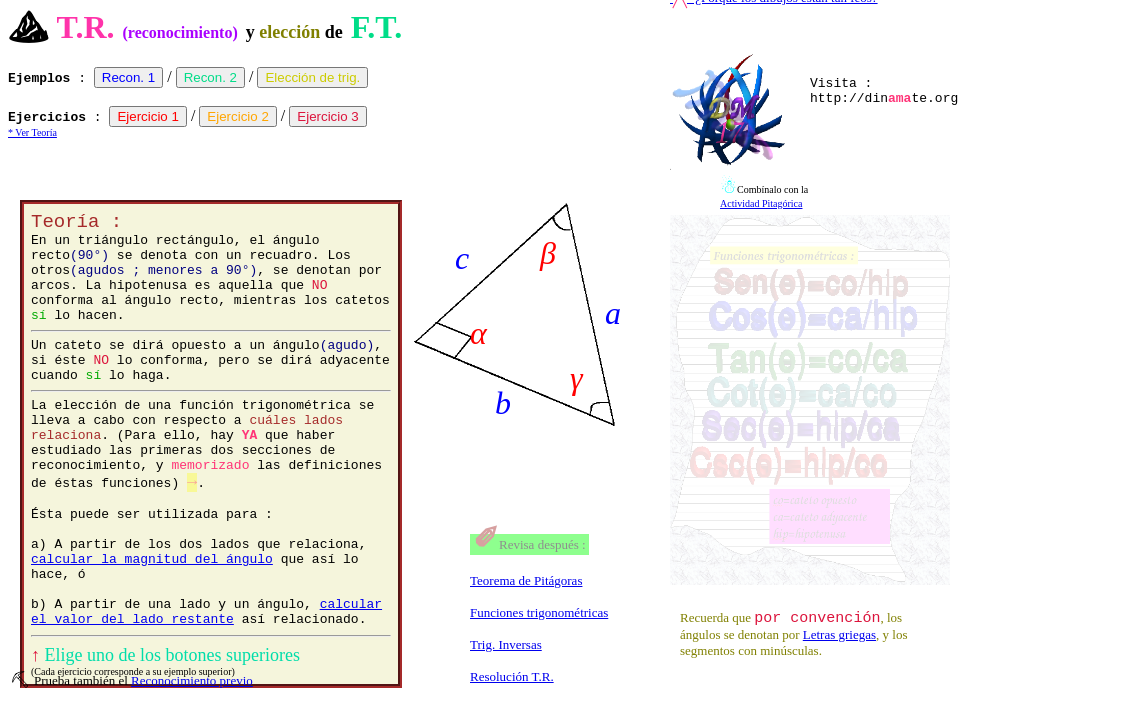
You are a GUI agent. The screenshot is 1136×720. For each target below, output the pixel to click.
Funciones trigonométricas (539, 612)
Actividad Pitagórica (761, 203)
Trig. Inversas (506, 644)
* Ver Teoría (32, 132)
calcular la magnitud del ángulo (152, 623)
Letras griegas (839, 637)
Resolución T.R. (512, 676)
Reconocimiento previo (192, 680)
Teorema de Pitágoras (526, 580)
